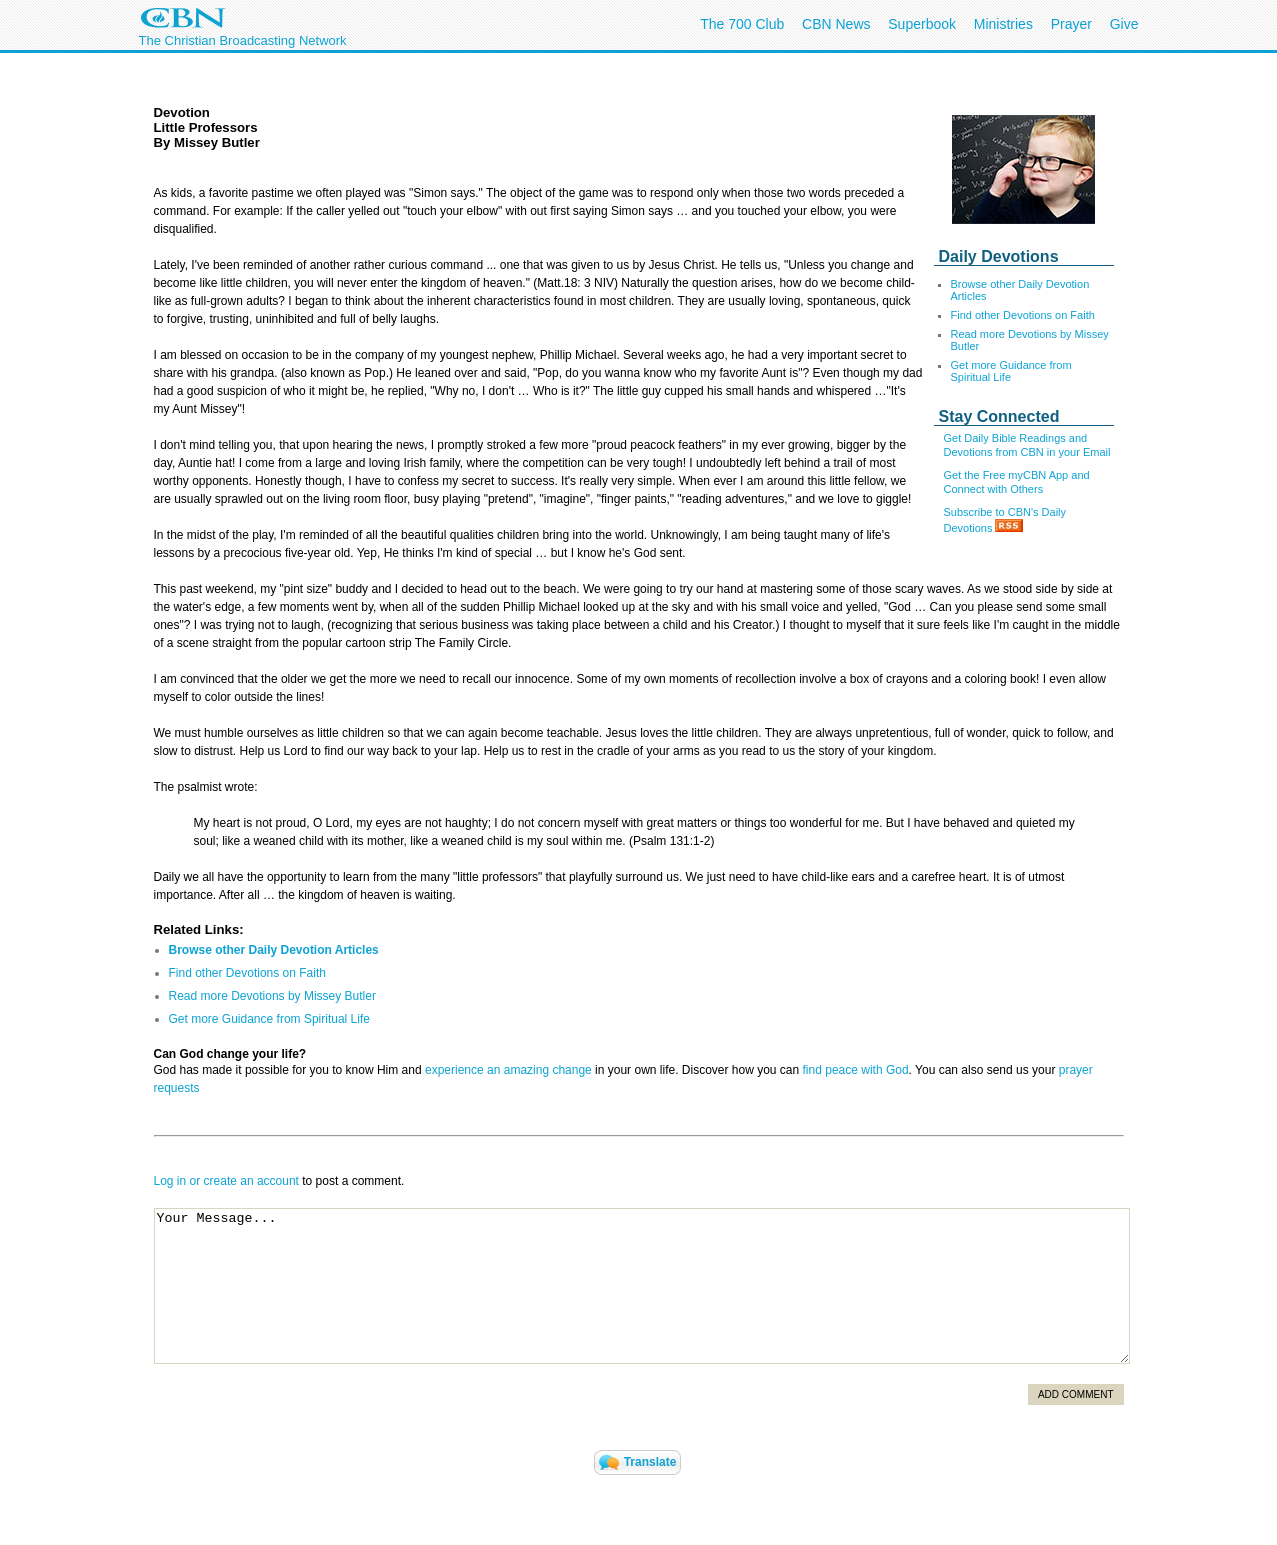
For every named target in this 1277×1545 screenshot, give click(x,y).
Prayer (1071, 24)
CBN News (836, 24)
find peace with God (856, 1070)
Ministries (1003, 24)
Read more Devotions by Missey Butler (272, 996)
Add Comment (1076, 1394)
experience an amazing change (508, 1070)
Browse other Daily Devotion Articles (274, 950)
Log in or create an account (226, 1181)
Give (1124, 24)
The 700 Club (742, 24)
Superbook (922, 24)
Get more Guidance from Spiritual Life (1011, 371)
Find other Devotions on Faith (1023, 315)
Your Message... (642, 1286)
